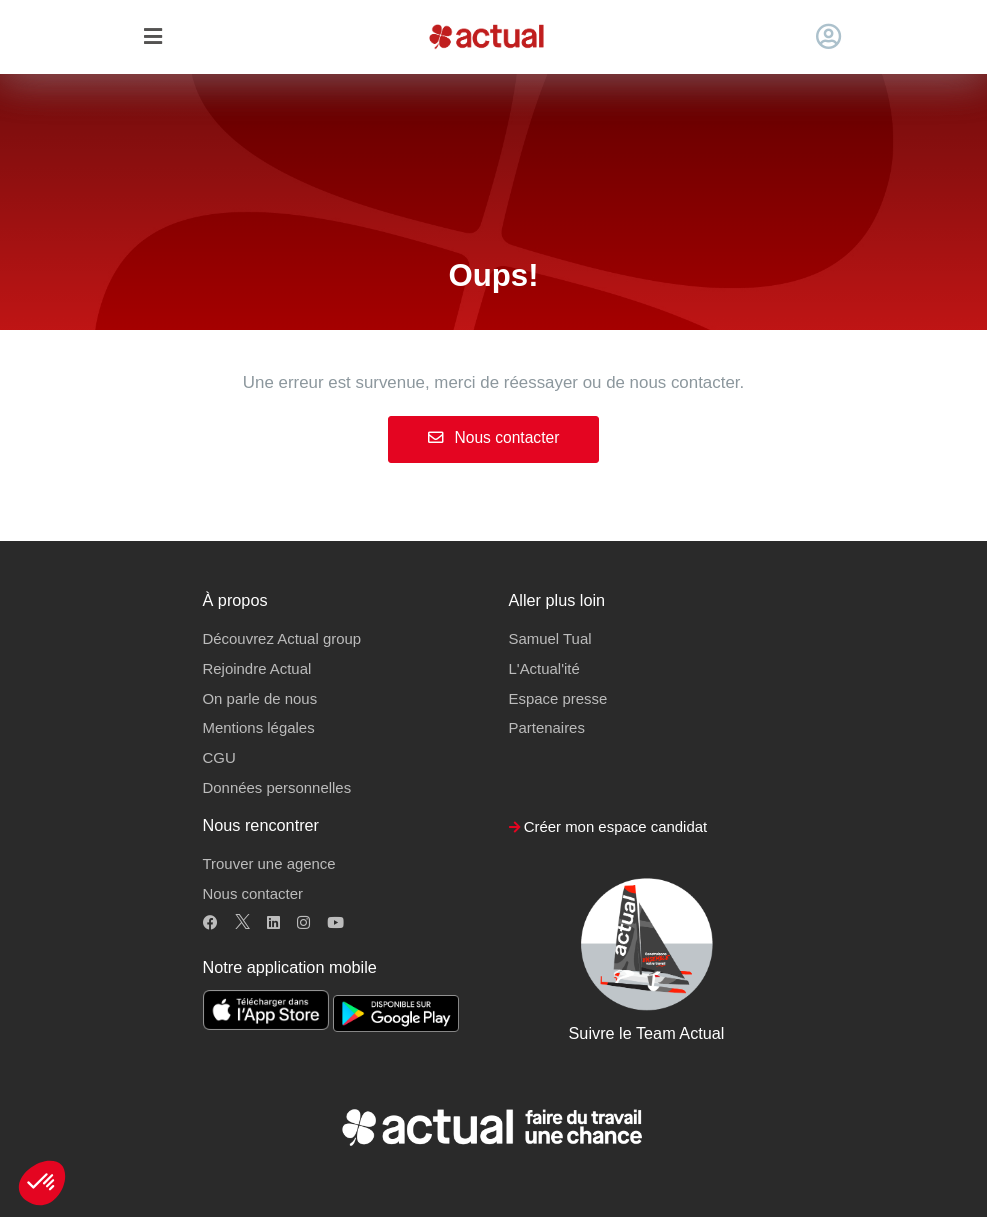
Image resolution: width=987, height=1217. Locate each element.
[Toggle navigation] (153, 37)
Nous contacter (494, 437)
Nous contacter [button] (253, 893)
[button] (42, 1183)
